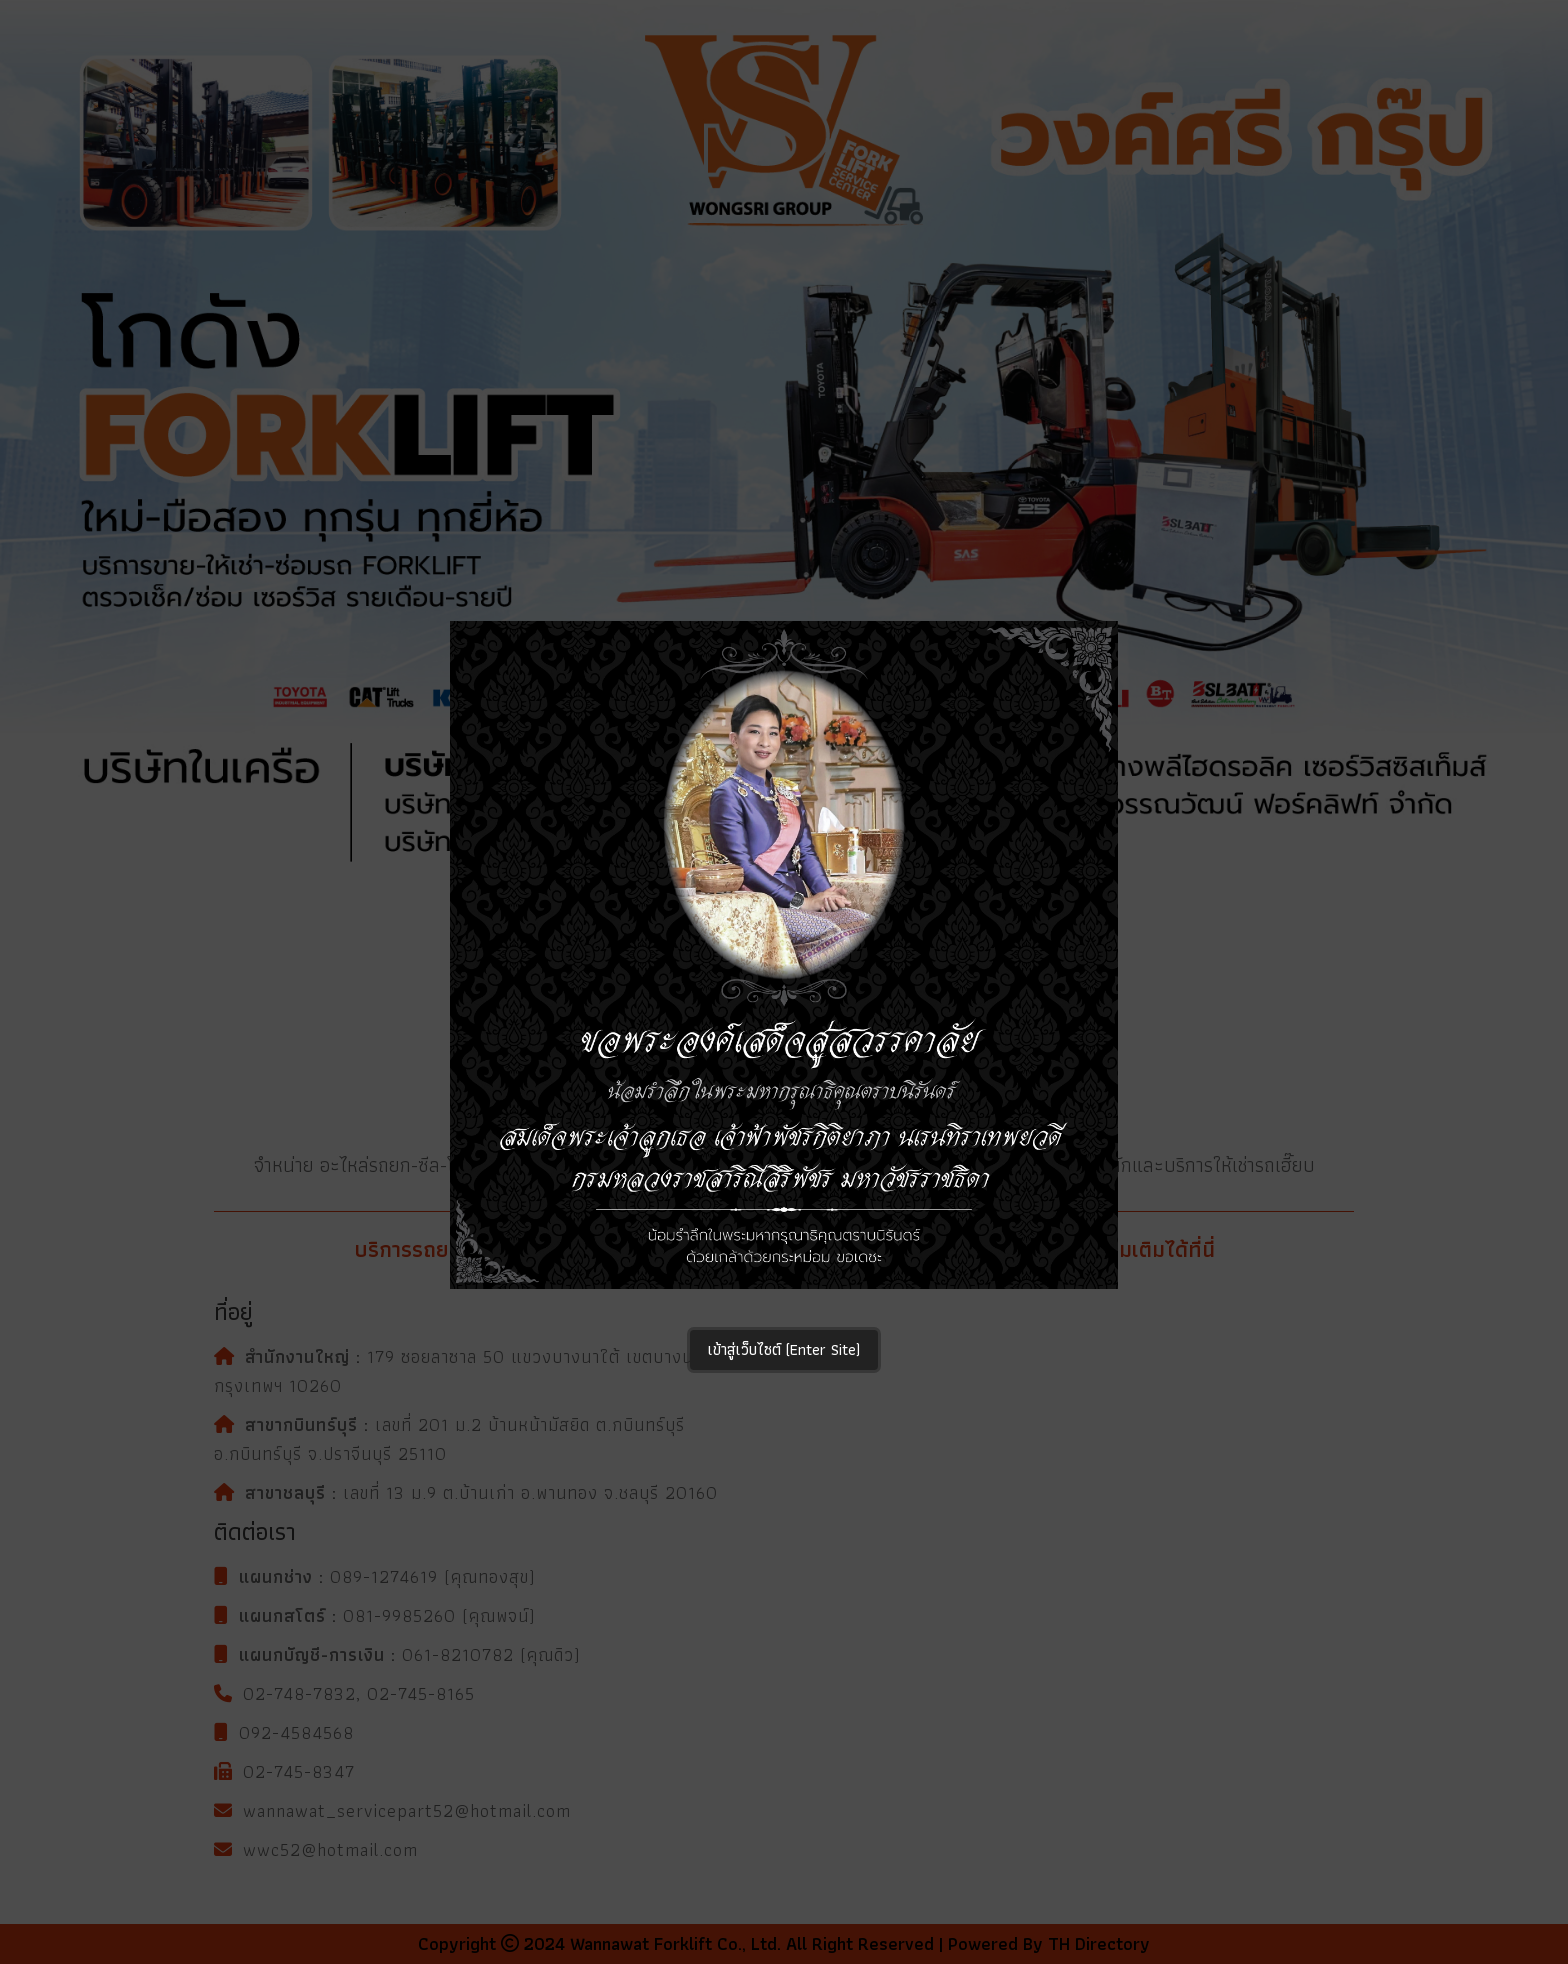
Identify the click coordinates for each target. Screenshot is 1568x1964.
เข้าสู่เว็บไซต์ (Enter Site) (784, 1349)
